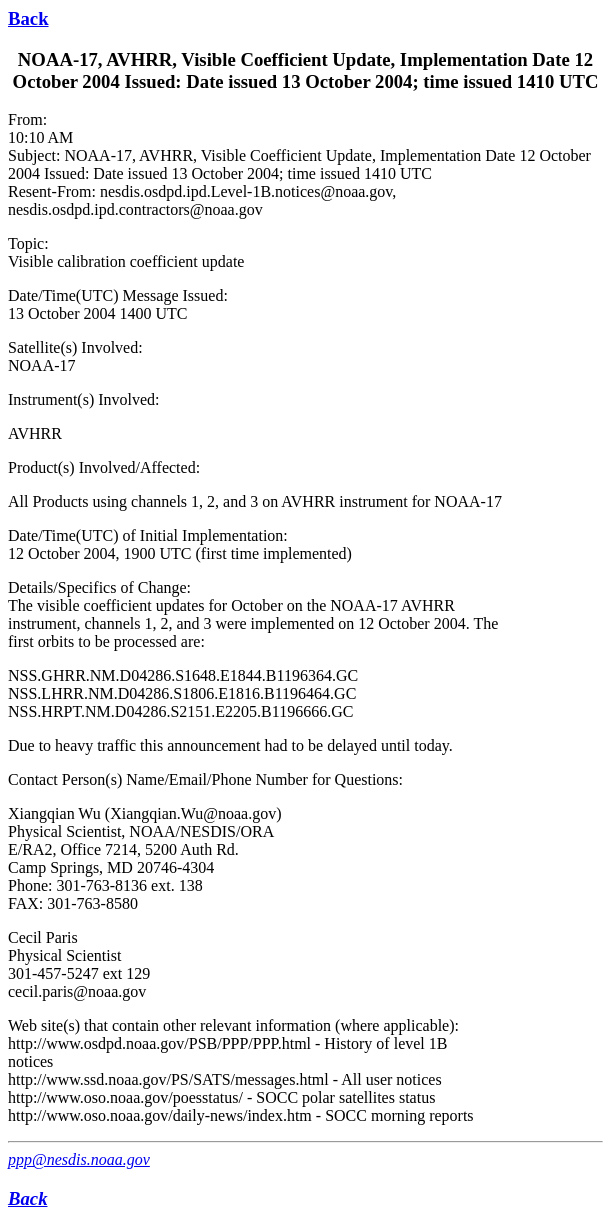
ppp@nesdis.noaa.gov (79, 1159)
